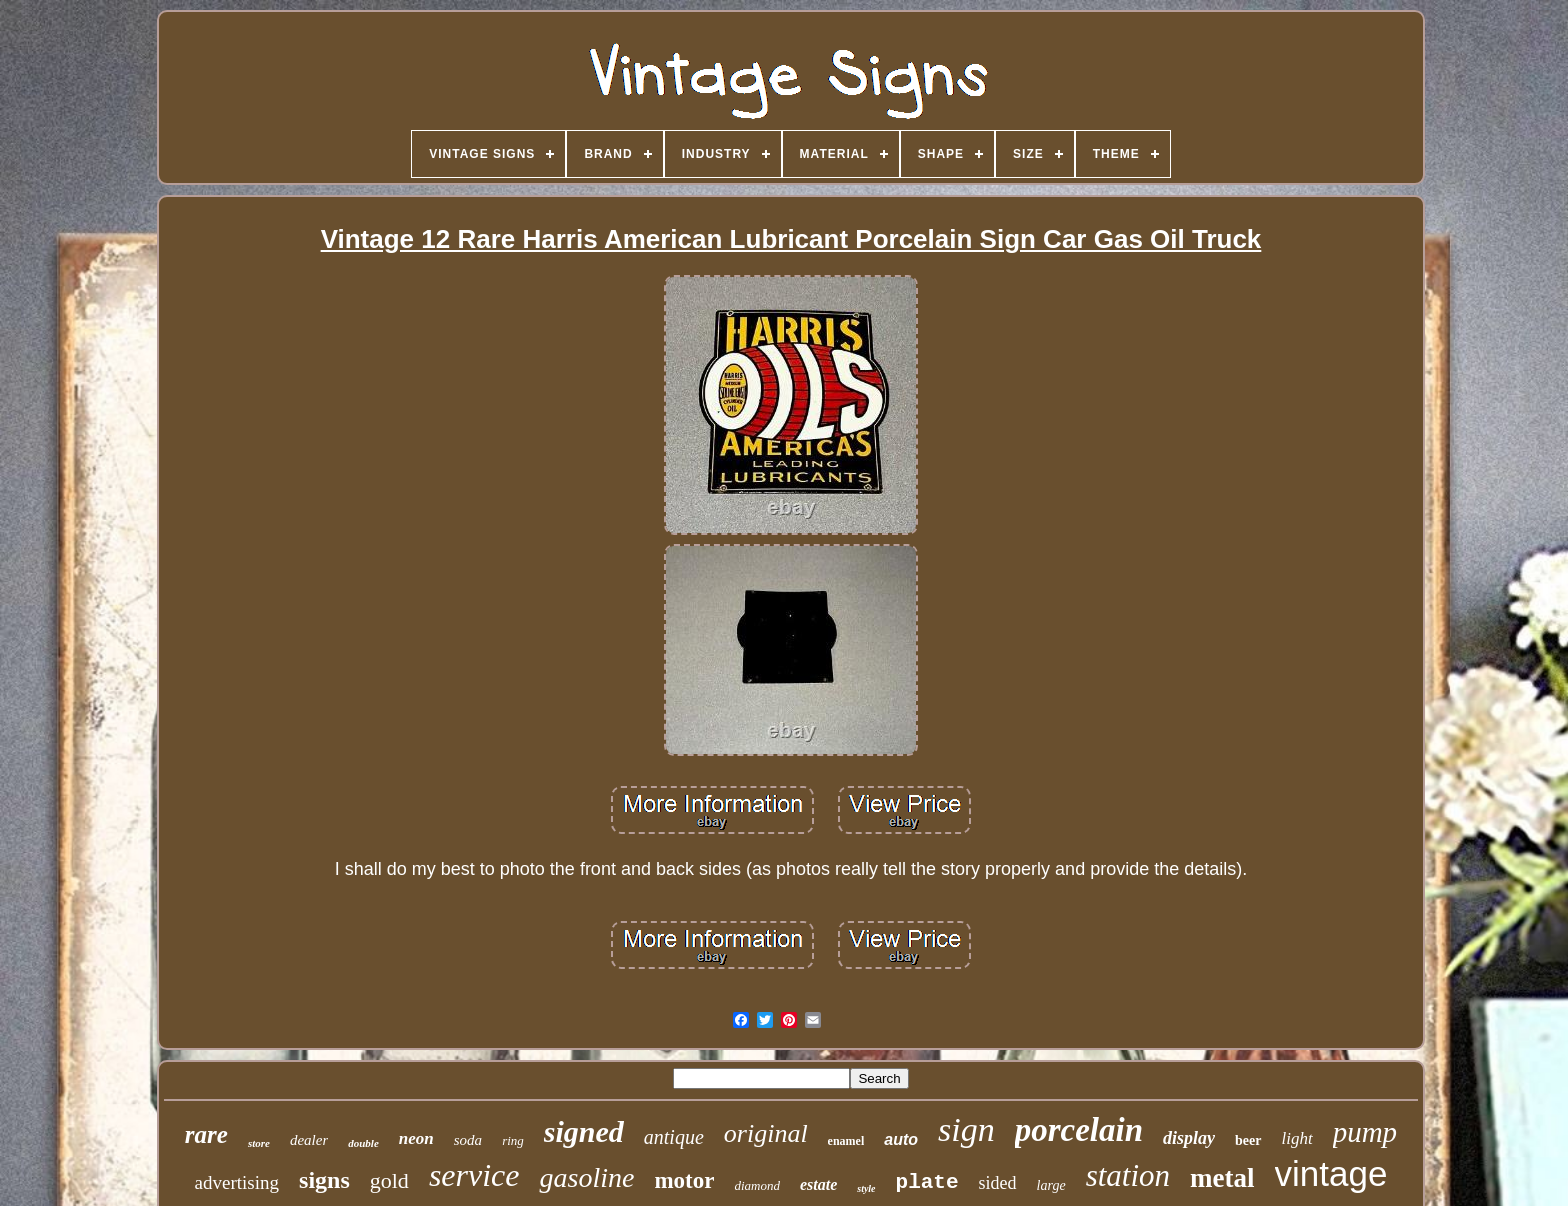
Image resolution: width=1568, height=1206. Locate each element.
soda (468, 1140)
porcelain (1079, 1130)
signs (324, 1180)
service (474, 1175)
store (259, 1143)
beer (1248, 1140)
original (766, 1133)
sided (998, 1183)
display (1189, 1138)
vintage (1331, 1173)
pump (1365, 1132)
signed (584, 1131)
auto (901, 1139)
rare (206, 1134)
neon (416, 1138)
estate (818, 1184)
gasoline (586, 1177)
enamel (846, 1141)
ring (513, 1140)
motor (684, 1180)
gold (389, 1180)
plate (927, 1182)
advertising (237, 1182)
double (363, 1143)
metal (1222, 1178)
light (1297, 1138)
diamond (757, 1185)
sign (966, 1129)
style (866, 1188)
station (1128, 1175)
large (1051, 1185)
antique (674, 1137)
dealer (309, 1140)
